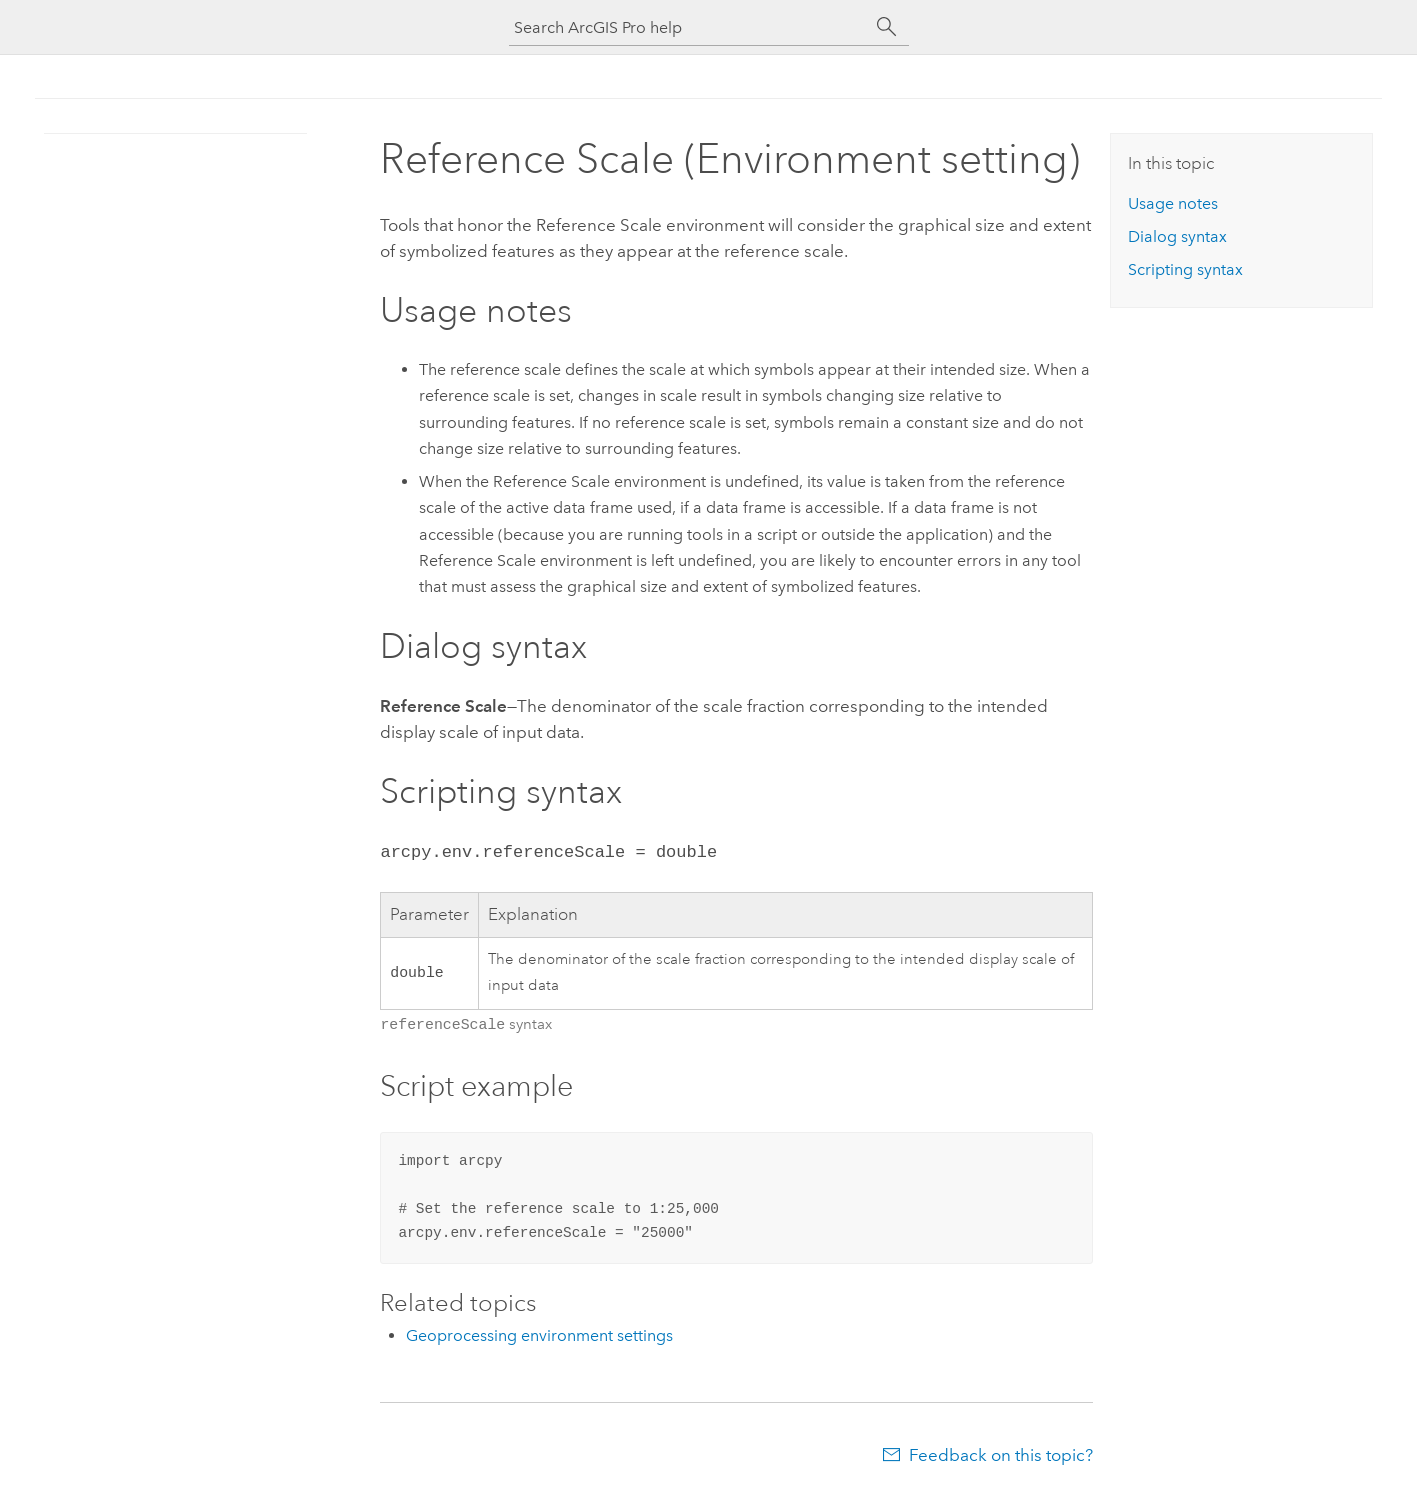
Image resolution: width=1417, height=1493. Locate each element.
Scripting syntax (1185, 269)
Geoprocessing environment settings (539, 1333)
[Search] (887, 27)
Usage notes (1173, 203)
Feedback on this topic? (1001, 1453)
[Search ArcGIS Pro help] (689, 27)
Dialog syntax (1177, 236)
